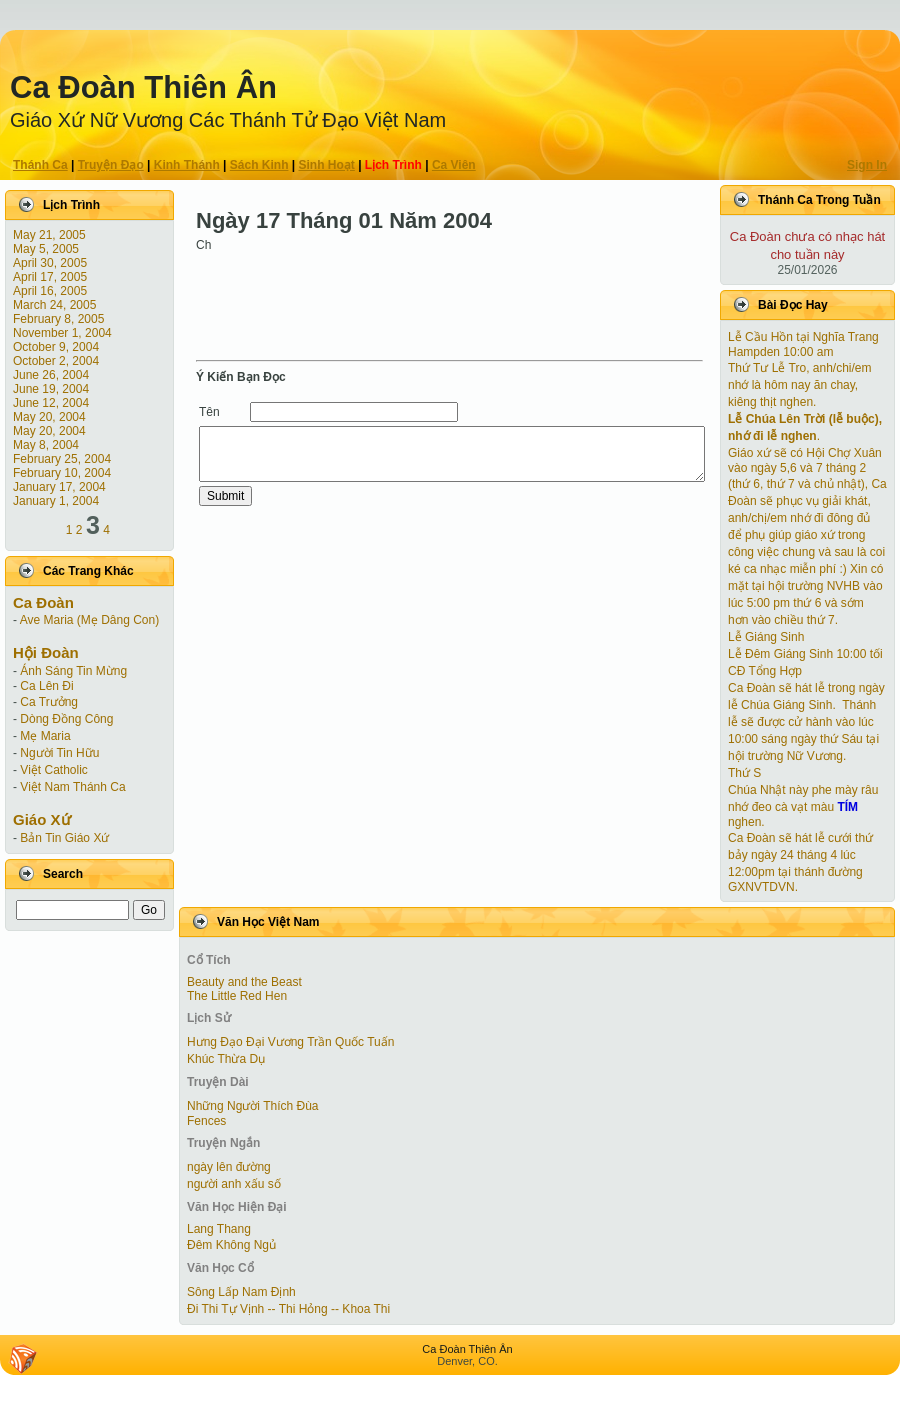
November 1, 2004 (62, 333)
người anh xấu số (234, 1184)
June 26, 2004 (51, 375)
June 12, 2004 (51, 403)
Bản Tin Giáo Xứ (64, 838)
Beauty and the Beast (244, 982)
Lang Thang (219, 1229)
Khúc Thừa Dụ (226, 1059)
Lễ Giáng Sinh (766, 637)
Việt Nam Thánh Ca (72, 787)
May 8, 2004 (46, 445)
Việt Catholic (53, 770)
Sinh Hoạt (327, 165)
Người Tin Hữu (59, 753)
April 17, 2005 (50, 277)
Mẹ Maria (45, 736)
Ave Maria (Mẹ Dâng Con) (90, 620)
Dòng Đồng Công (66, 719)
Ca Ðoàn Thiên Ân (143, 87)
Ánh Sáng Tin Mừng (73, 671)
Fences (206, 1121)
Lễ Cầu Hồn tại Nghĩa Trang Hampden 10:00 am (803, 344)
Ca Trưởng (49, 702)
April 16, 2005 (50, 291)
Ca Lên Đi (46, 686)
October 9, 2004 (56, 347)
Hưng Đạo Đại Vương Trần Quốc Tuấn (290, 1042)
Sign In (867, 165)
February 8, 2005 (58, 319)
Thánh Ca (40, 165)
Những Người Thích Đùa (253, 1106)
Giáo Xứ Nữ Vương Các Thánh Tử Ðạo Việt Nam (228, 120)
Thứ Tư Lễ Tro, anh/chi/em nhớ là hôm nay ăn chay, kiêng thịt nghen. (800, 385)
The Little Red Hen (237, 996)
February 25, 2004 (62, 459)
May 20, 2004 (49, 417)
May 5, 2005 (46, 249)
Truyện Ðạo (111, 165)
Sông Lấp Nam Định (241, 1292)
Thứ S (744, 773)
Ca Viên (454, 165)
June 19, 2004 (51, 389)
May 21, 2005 (49, 235)
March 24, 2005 (54, 305)
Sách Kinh (259, 165)
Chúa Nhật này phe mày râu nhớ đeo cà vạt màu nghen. (803, 806)
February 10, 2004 (62, 473)
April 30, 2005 (50, 263)
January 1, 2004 (56, 501)
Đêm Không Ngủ (231, 1245)
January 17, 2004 (59, 487)
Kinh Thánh (187, 165)
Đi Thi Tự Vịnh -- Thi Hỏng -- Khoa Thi (288, 1309)
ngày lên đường (229, 1167)
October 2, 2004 (56, 361)
